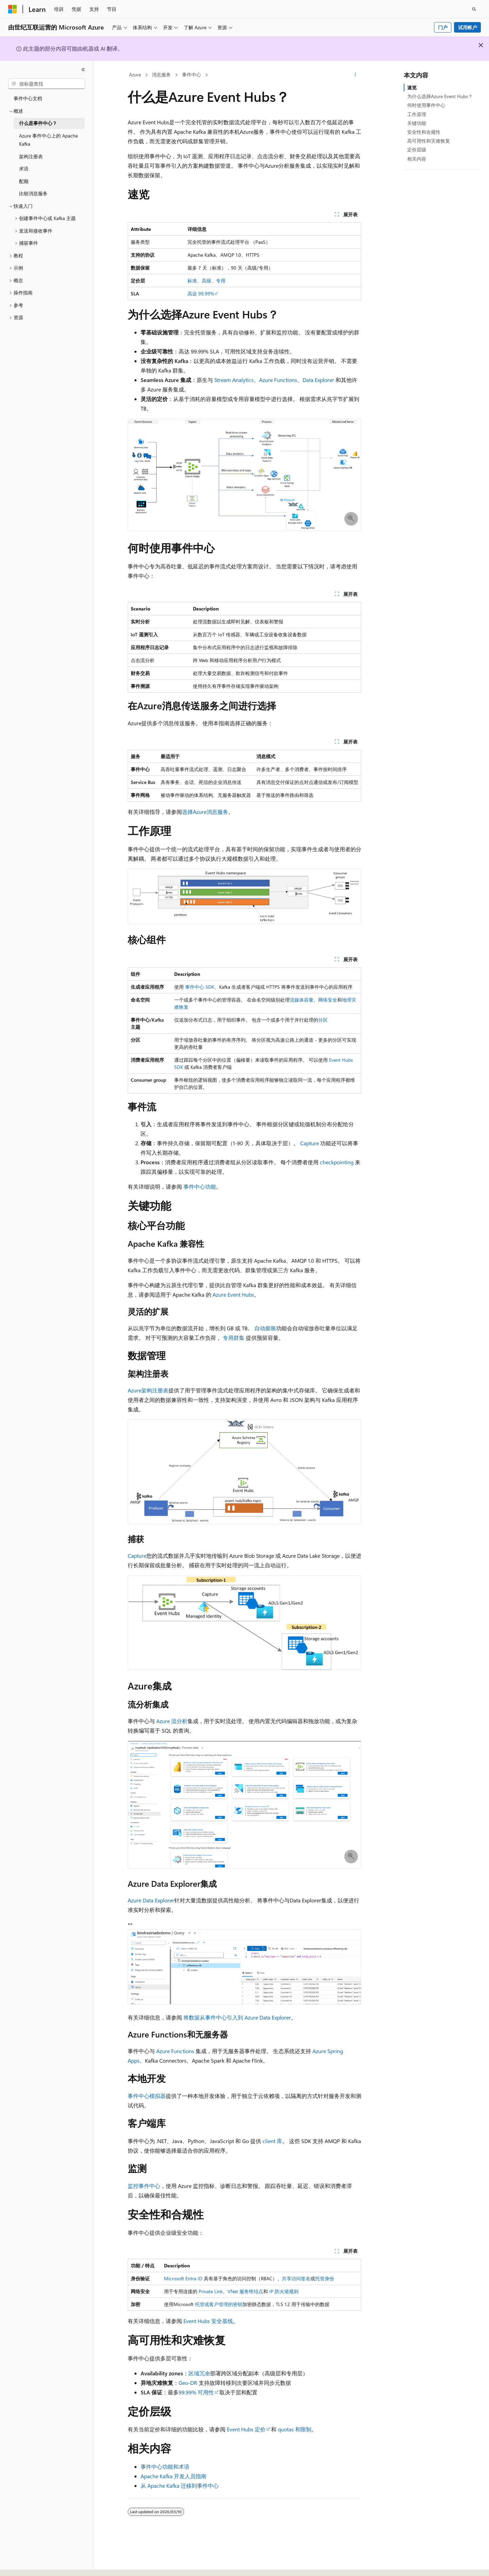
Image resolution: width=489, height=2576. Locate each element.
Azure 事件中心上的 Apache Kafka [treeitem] (48, 139)
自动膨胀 (265, 1328)
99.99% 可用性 (196, 2392)
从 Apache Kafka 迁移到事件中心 (180, 2485)
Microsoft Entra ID (183, 2278)
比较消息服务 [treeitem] (33, 193)
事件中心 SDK (199, 987)
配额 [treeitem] (24, 181)
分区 (323, 1020)
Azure (135, 74)
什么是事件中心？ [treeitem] (38, 123)
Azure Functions (278, 379)
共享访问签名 (296, 2278)
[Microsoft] (12, 9)
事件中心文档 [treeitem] (28, 98)
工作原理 (416, 114)
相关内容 (416, 159)
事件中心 (191, 74)
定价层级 (416, 149)
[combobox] (46, 83)
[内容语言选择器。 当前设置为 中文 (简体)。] (27, 2564)
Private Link (211, 2291)
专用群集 (233, 1337)
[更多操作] (355, 75)
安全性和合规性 (423, 132)
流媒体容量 (301, 1000)
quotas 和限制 (294, 2429)
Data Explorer (318, 379)
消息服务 (161, 74)
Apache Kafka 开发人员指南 (173, 2476)
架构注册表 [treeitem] (31, 156)
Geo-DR (188, 2382)
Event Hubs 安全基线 (208, 2320)
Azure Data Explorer (151, 1900)
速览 (412, 87)
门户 (443, 27)
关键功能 (416, 123)
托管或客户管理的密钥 (218, 2304)
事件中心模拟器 (147, 2095)
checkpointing (337, 1162)
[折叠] (83, 69)
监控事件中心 (144, 2185)
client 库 (272, 2140)
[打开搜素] (474, 9)
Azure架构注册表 (148, 1390)
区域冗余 (199, 2373)
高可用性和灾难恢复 (428, 141)
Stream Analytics (234, 379)
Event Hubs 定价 (246, 2429)
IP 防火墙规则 (283, 2291)
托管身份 (324, 2278)
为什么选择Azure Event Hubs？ (440, 96)
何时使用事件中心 (426, 105)
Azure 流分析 (171, 1720)
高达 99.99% (200, 293)
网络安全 (327, 1000)
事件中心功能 (199, 1186)
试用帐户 (467, 27)
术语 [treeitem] (24, 168)
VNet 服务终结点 (245, 2291)
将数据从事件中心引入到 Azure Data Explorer (237, 2017)
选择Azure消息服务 (205, 811)
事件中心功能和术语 (165, 2466)
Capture (309, 1143)
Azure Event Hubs (233, 1294)
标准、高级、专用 (206, 280)
